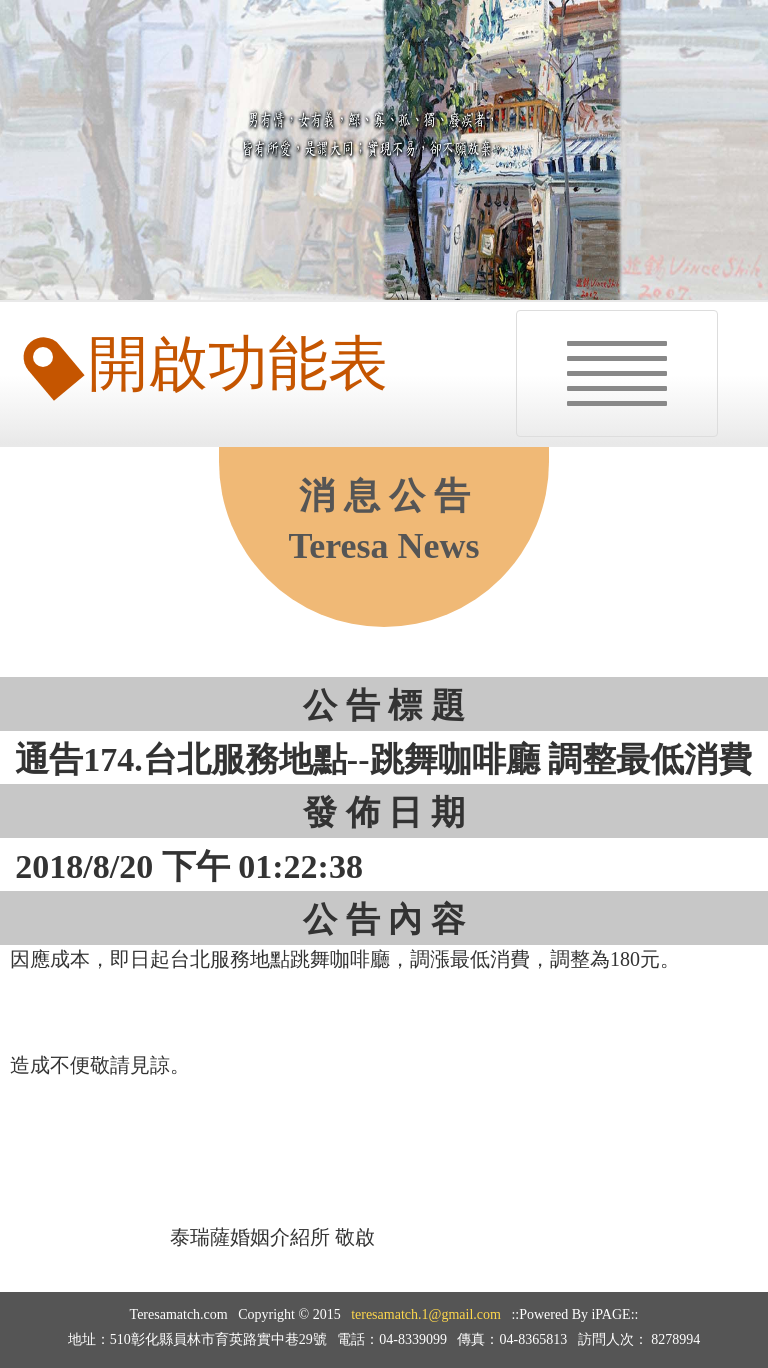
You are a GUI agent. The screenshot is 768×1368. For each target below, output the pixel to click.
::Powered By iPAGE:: (574, 1314)
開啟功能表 (208, 364)
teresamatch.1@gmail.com (426, 1314)
